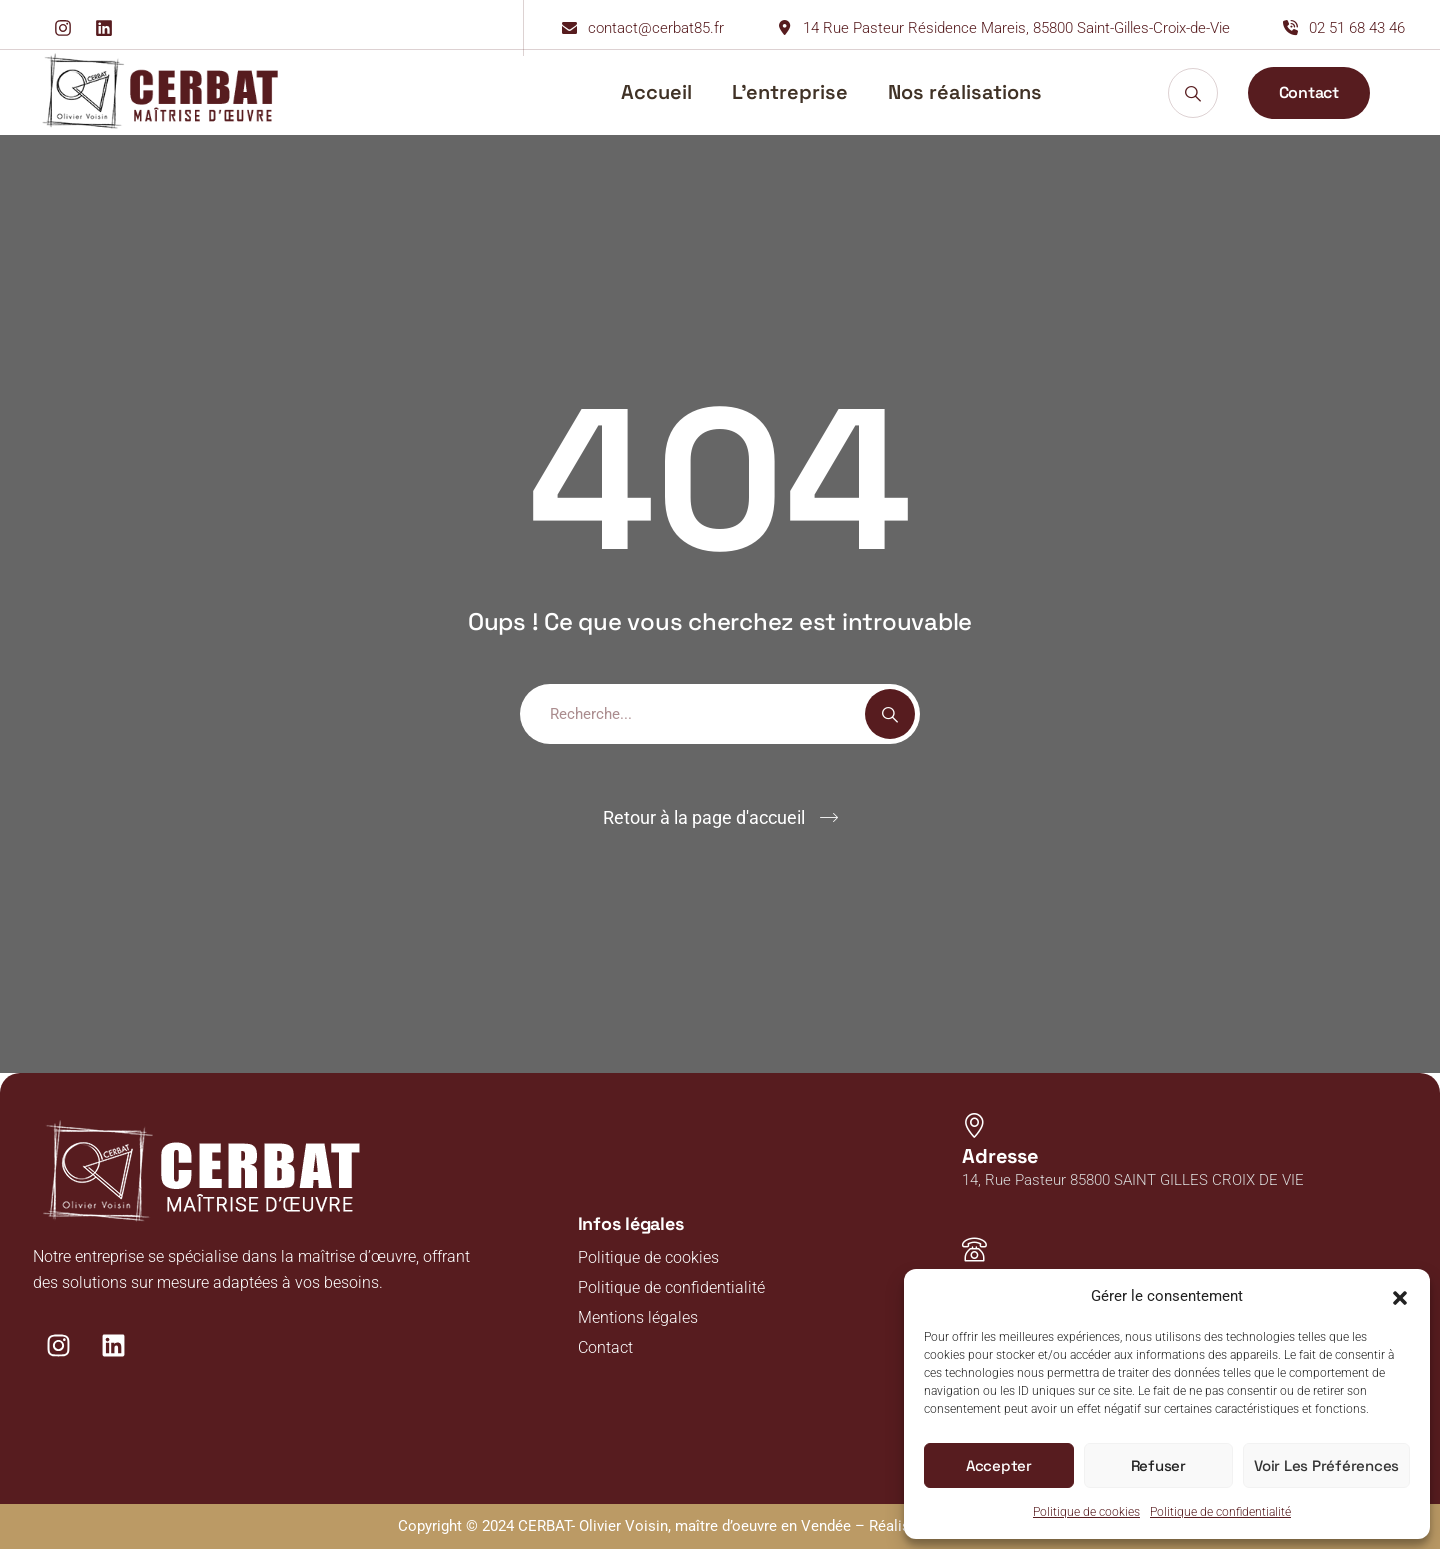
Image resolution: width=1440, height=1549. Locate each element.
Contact (605, 1347)
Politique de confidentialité (1220, 1512)
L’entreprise (790, 92)
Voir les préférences (1326, 1465)
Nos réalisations (965, 92)
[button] (1400, 1296)
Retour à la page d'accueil (704, 817)
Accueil (656, 92)
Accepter (999, 1465)
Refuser (1158, 1465)
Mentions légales (638, 1317)
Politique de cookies (1086, 1512)
